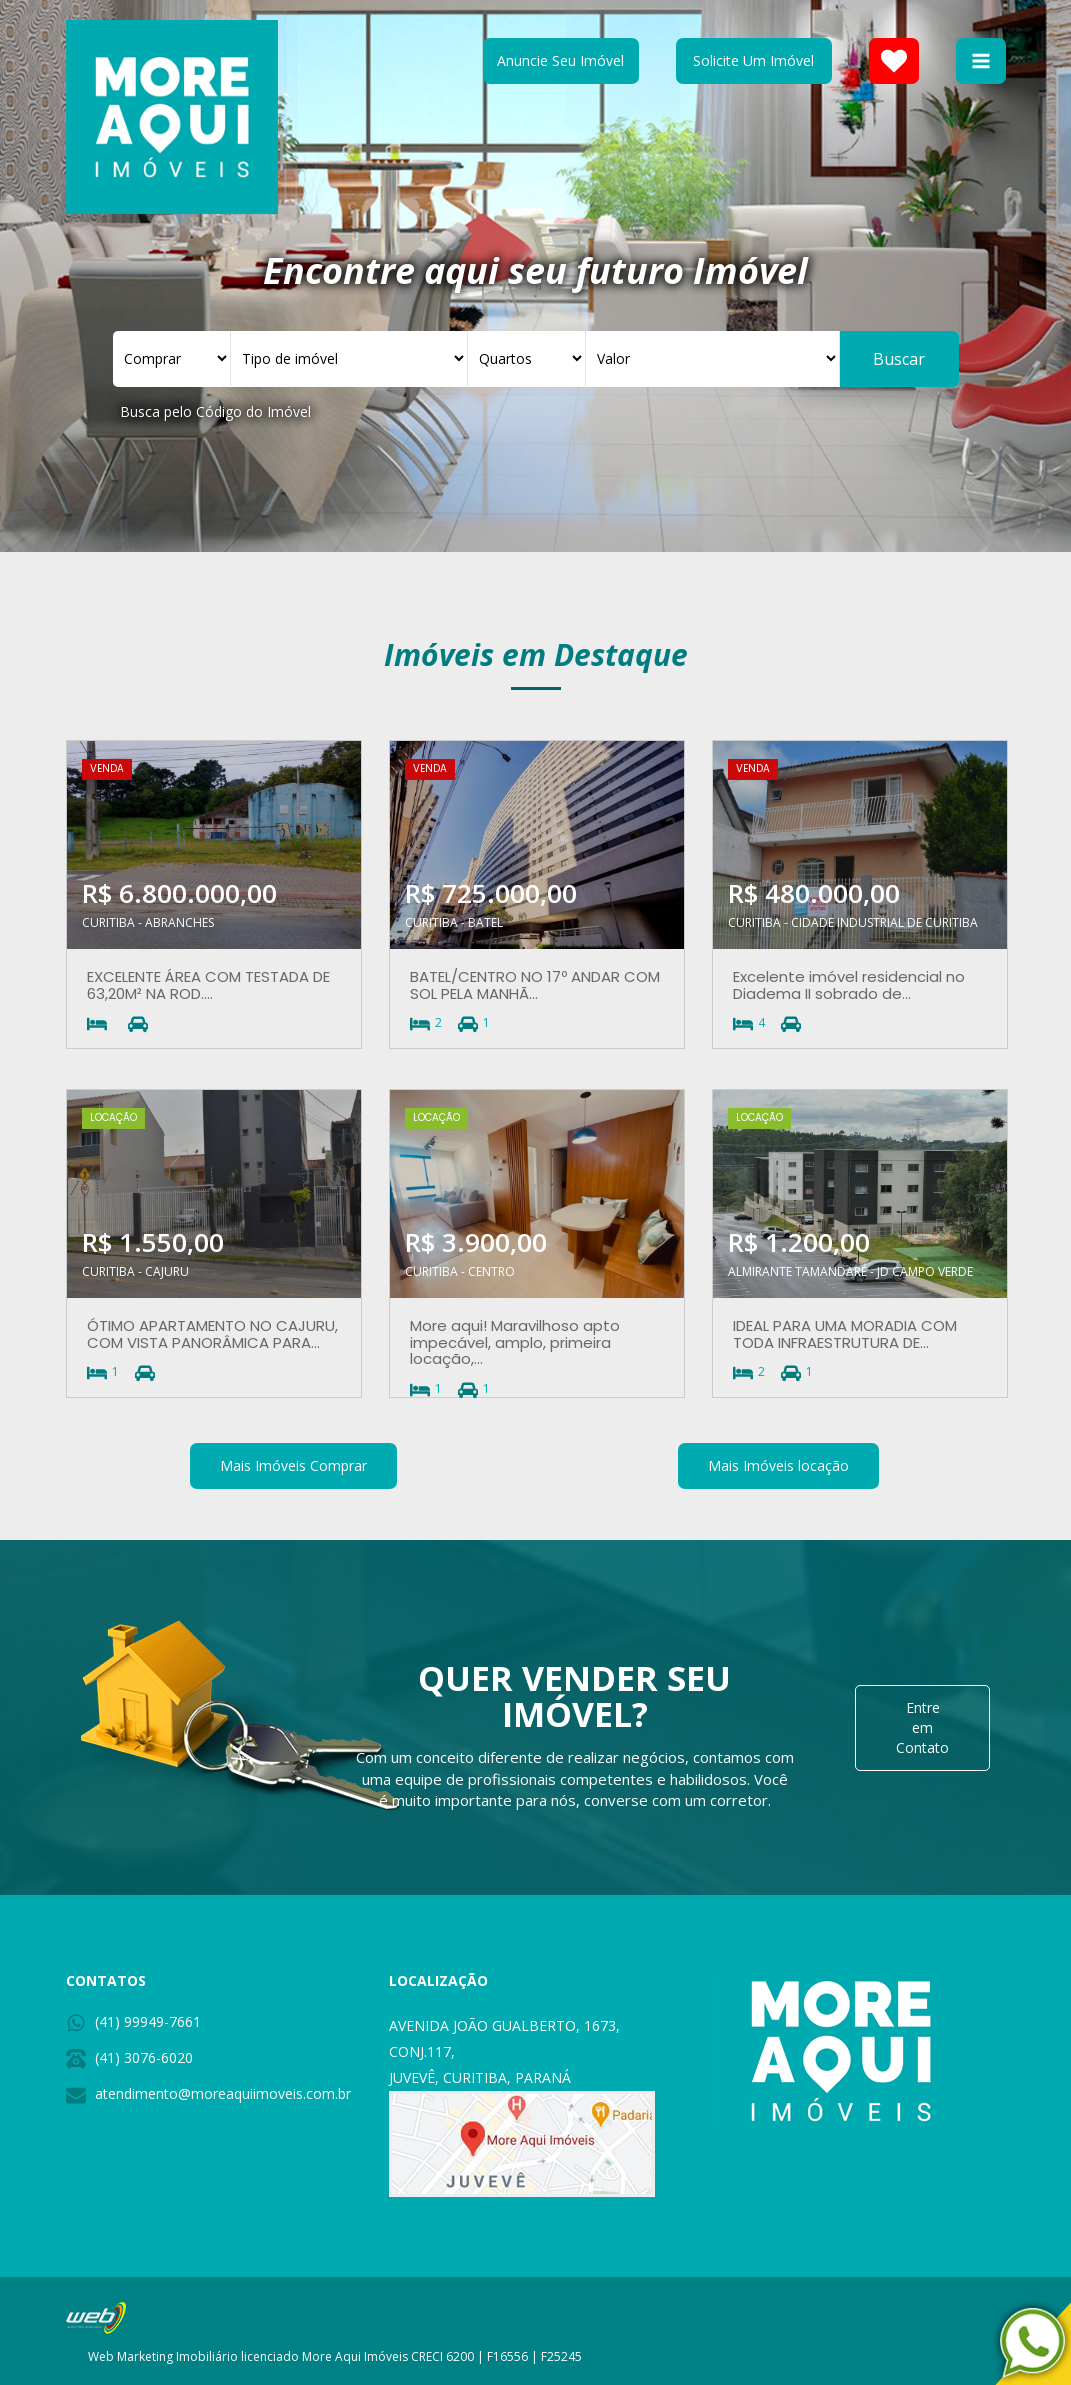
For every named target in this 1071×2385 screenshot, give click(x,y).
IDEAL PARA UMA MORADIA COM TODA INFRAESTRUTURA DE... (845, 1334)
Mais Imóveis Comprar (293, 1465)
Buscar (899, 359)
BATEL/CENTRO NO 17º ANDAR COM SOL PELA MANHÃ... (535, 985)
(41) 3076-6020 (144, 2057)
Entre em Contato (922, 1727)
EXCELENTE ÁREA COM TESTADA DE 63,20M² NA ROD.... (208, 985)
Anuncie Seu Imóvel (560, 60)
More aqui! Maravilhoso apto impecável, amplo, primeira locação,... (515, 1342)
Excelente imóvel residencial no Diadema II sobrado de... (849, 985)
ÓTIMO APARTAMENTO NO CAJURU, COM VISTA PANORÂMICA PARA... (212, 1334)
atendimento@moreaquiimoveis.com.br (223, 2093)
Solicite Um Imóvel (753, 60)
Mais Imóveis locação (778, 1465)
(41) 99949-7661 (148, 2021)
